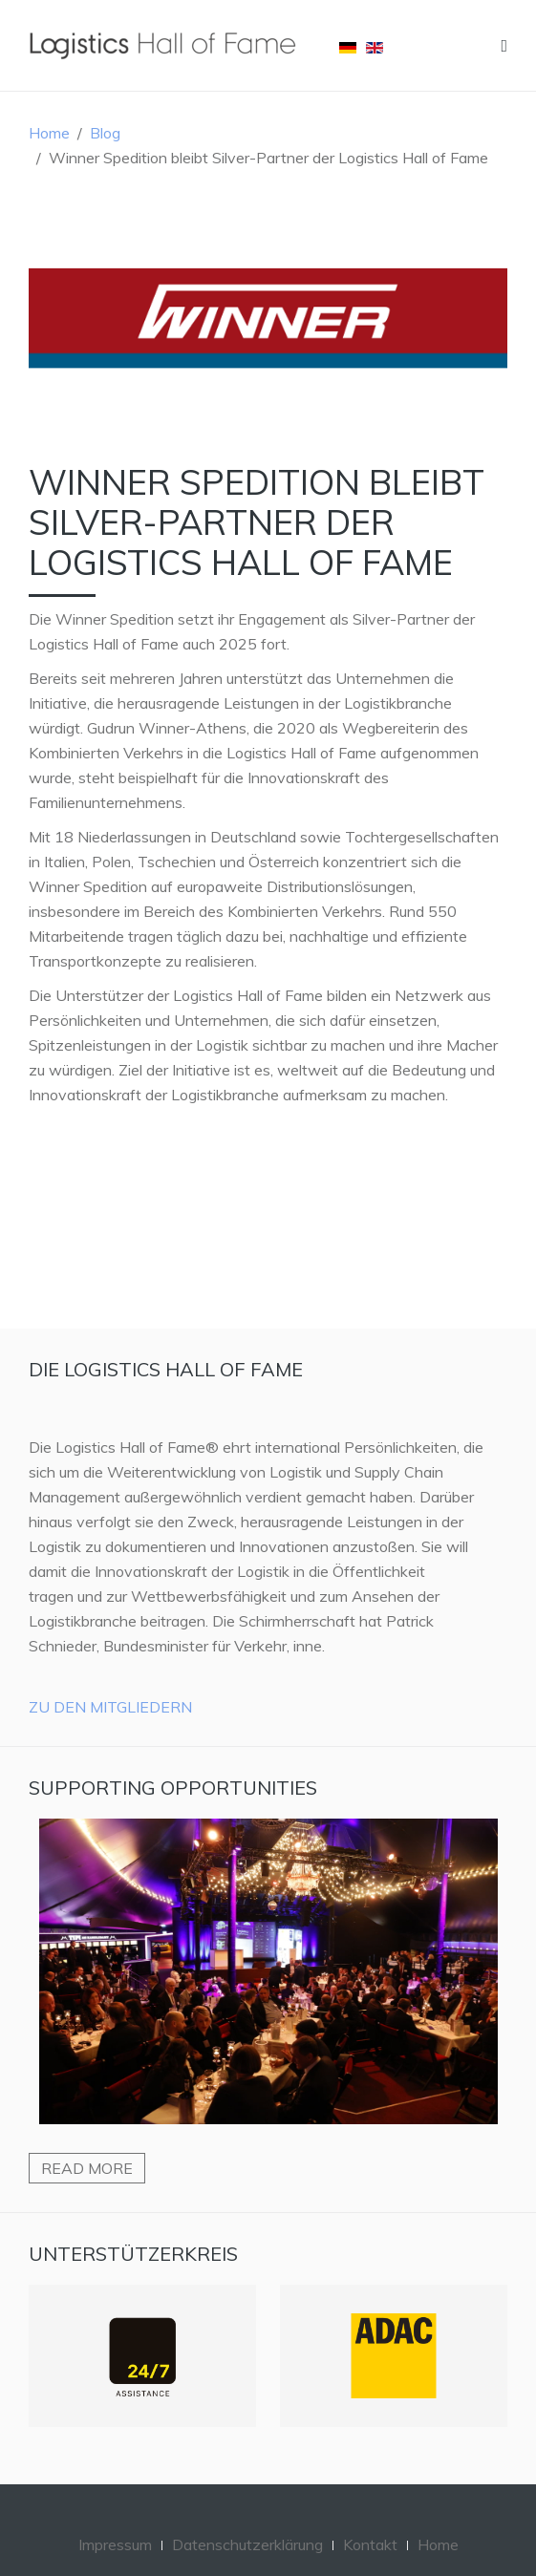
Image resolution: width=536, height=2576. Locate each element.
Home (49, 132)
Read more (87, 2168)
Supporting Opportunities (173, 1787)
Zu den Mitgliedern (110, 1706)
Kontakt (370, 2544)
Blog (105, 132)
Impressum (115, 2544)
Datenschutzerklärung (247, 2544)
